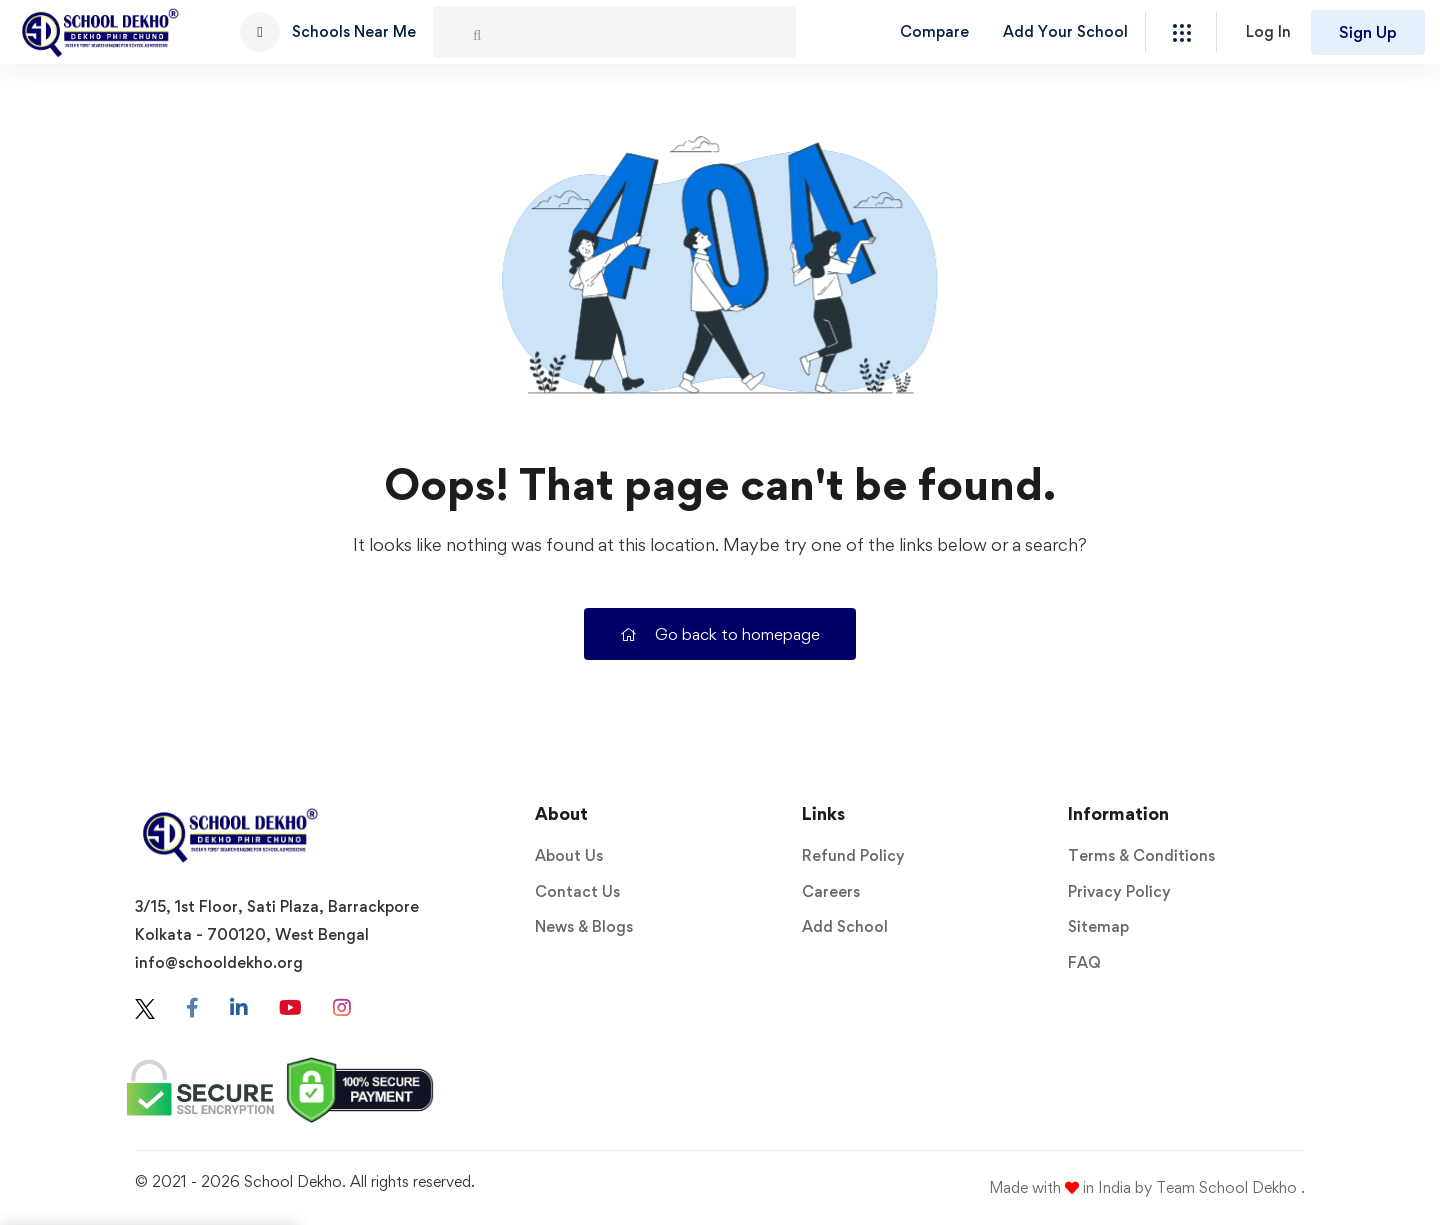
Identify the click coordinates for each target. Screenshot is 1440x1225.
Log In (1268, 31)
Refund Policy (853, 855)
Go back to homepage (720, 634)
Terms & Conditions (1141, 855)
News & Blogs (584, 926)
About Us (569, 855)
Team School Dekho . (1230, 1187)
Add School (845, 926)
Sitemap (1098, 926)
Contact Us (577, 891)
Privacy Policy (1119, 891)
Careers (831, 891)
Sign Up (1368, 32)
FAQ (1084, 962)
